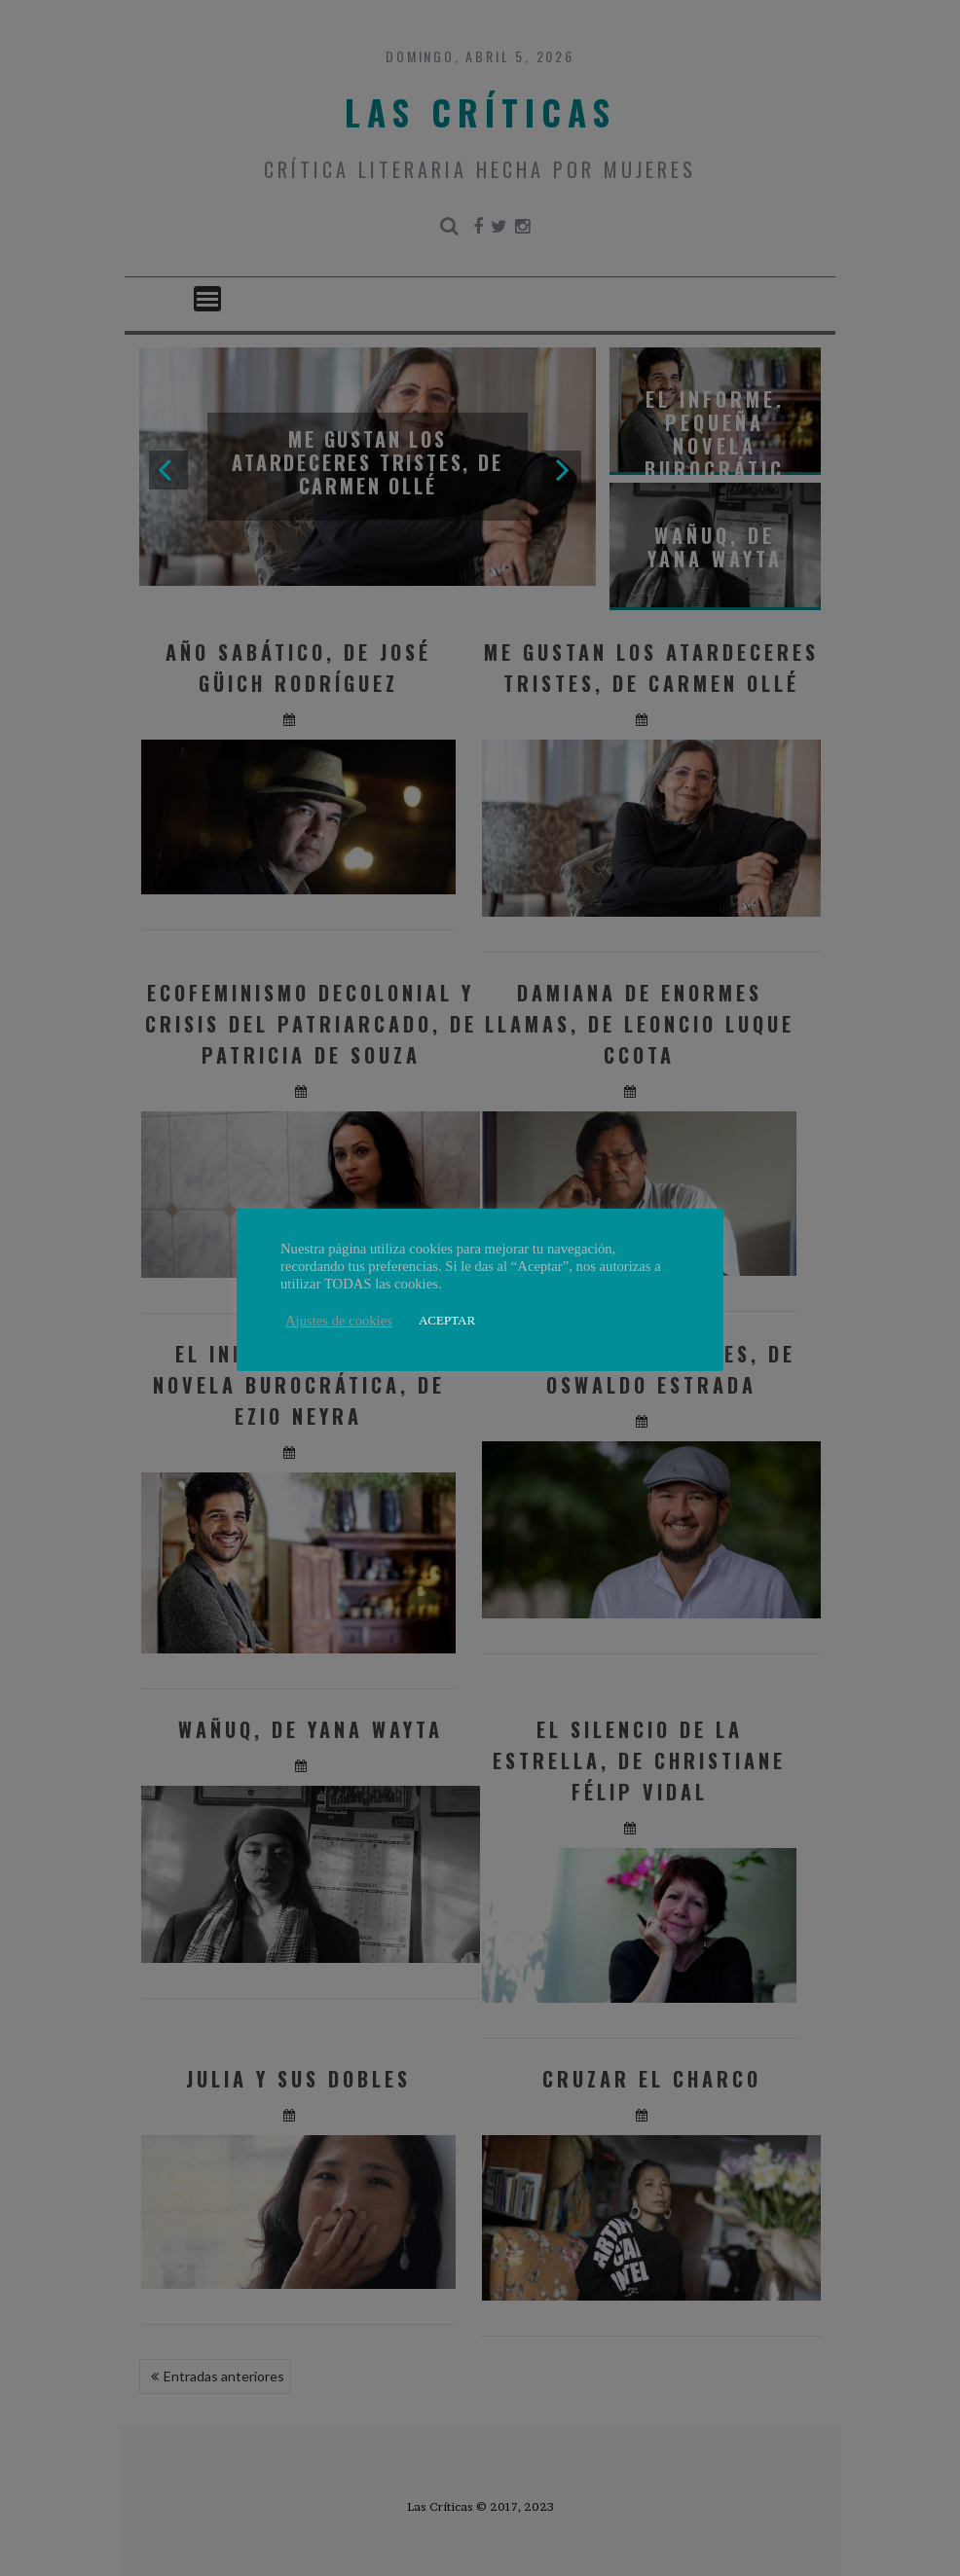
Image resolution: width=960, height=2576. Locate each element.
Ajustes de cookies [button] (338, 1320)
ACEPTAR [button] (447, 1320)
